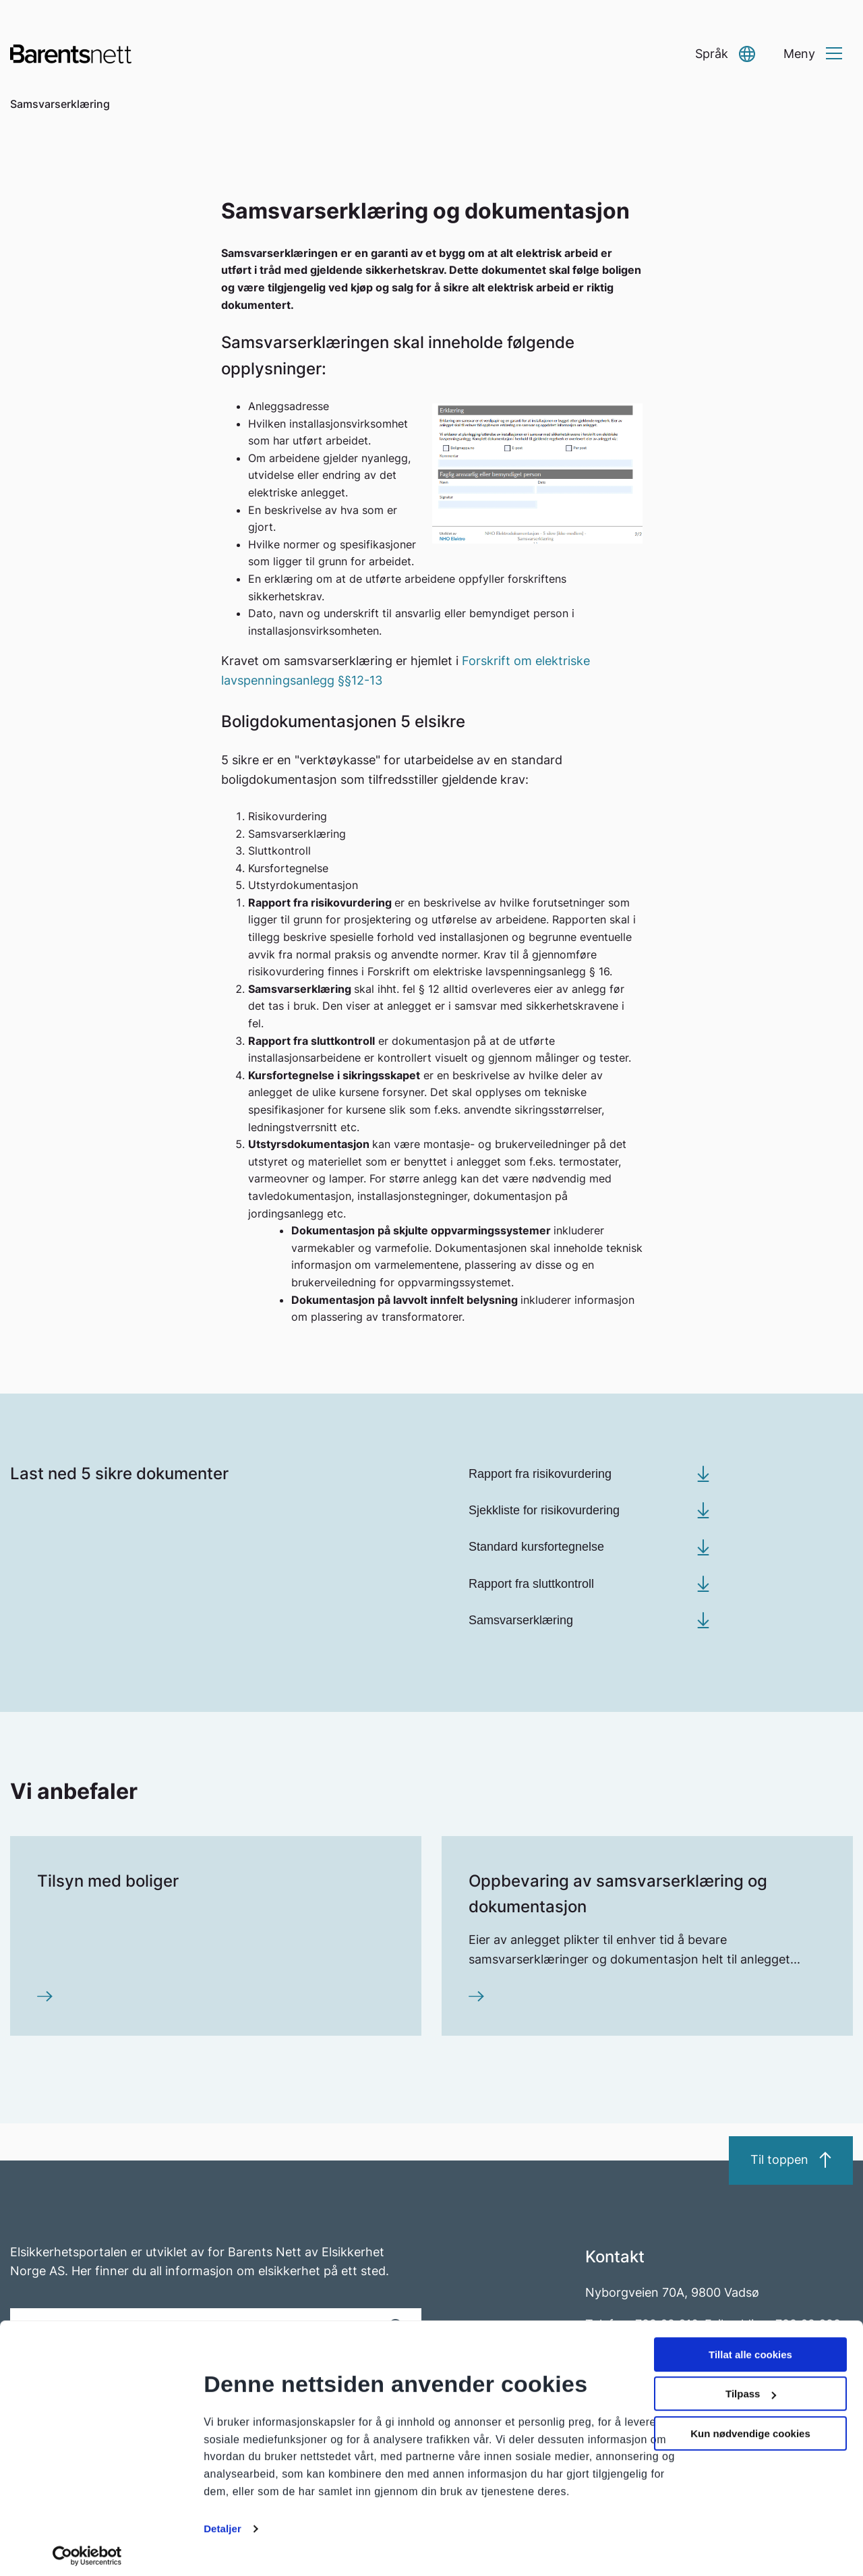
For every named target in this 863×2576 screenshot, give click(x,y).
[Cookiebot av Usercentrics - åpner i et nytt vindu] (87, 2550)
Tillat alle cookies (750, 2348)
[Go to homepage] (70, 54)
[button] (725, 54)
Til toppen (790, 2160)
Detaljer (222, 2522)
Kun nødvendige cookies (750, 2427)
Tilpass (750, 2387)
